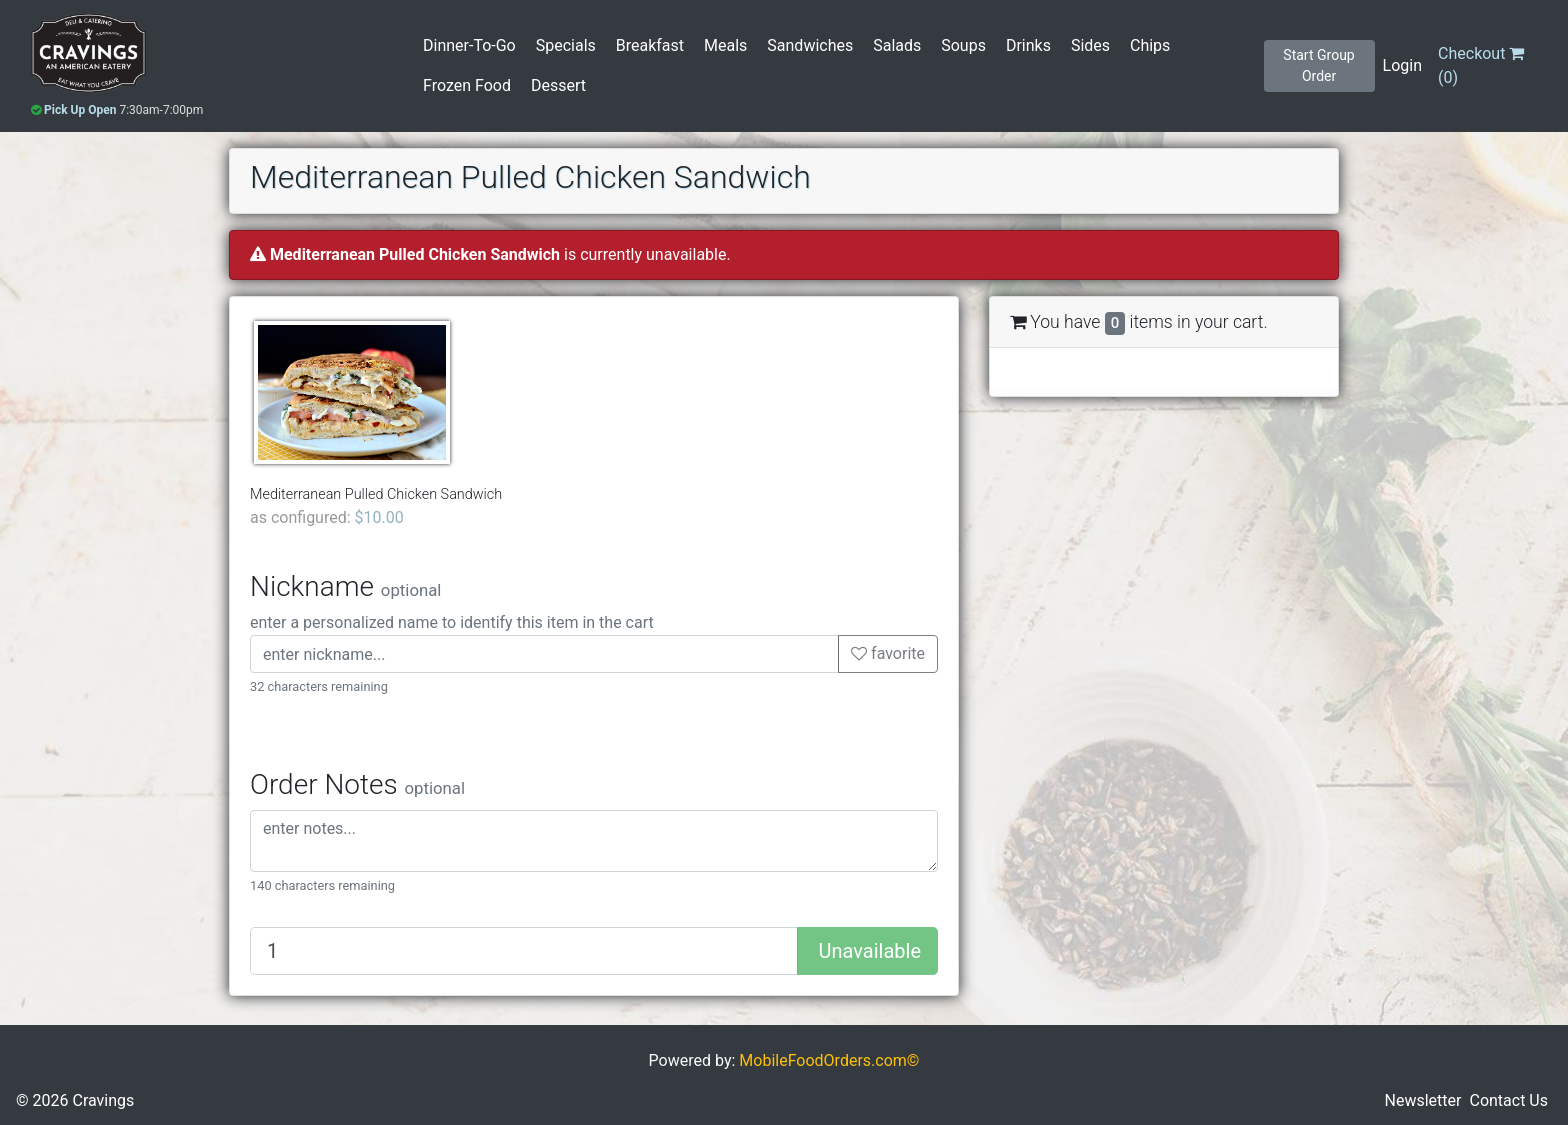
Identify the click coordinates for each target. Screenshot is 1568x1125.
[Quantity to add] (524, 951)
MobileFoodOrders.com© (829, 1060)
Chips (1150, 45)
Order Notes (357, 784)
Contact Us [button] (1508, 1100)
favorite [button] (888, 653)
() (1481, 65)
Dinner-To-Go (469, 45)
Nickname (345, 586)
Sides (1090, 45)
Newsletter (1423, 1100)
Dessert (558, 85)
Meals (725, 45)
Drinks (1028, 45)
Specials (566, 45)
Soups (963, 45)
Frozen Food (467, 85)
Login (1402, 65)
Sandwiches (810, 45)
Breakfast (650, 45)
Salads (897, 45)
